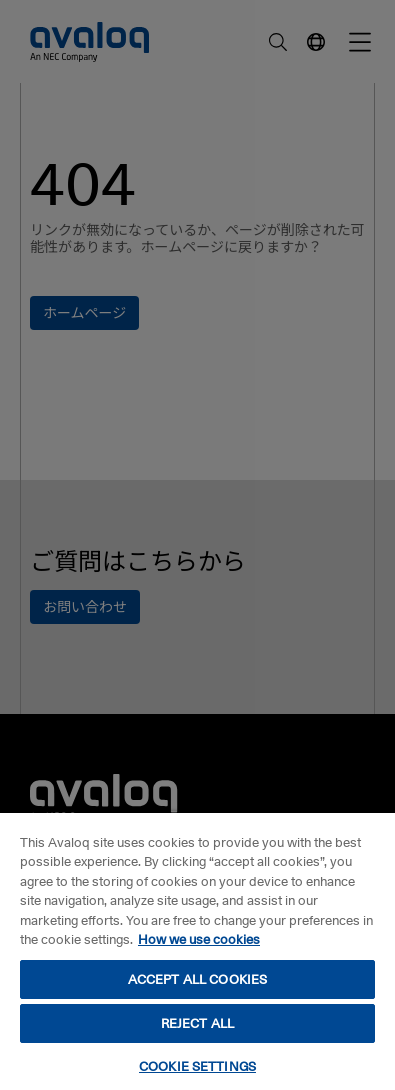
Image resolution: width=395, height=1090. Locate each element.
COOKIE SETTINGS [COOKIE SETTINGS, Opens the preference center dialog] (197, 1066)
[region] (197, 950)
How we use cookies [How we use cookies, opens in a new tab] (199, 939)
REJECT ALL (197, 1023)
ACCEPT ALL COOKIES (197, 979)
